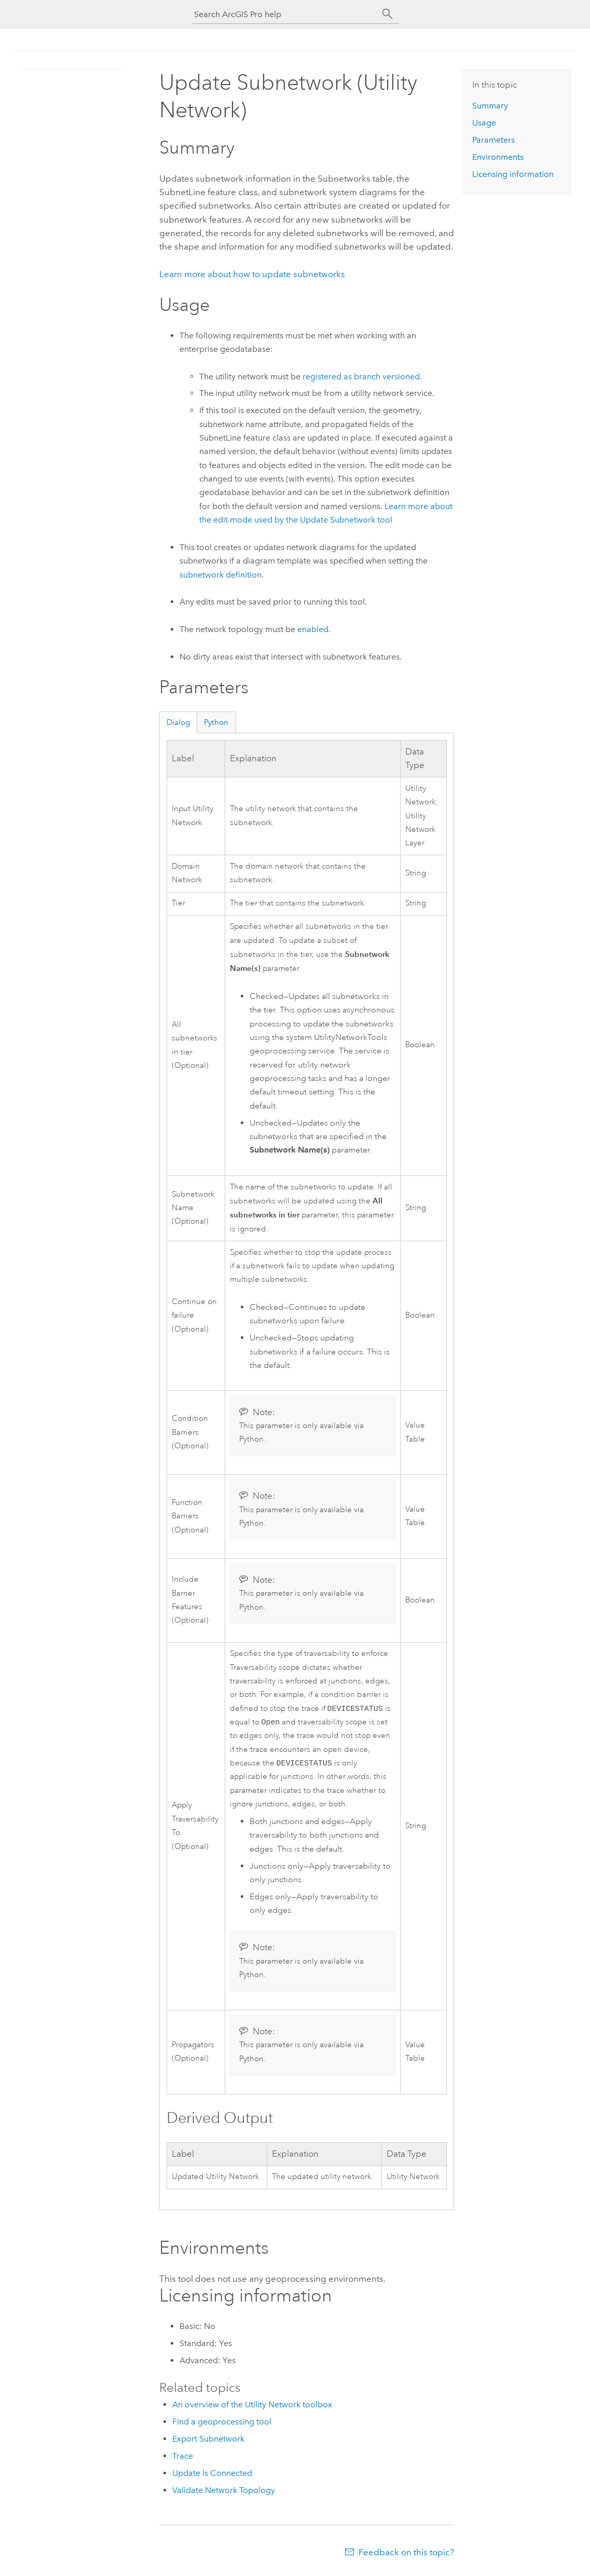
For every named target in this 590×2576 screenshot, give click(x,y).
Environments (498, 157)
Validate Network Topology (223, 2493)
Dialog (178, 722)
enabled (312, 629)
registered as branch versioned (361, 376)
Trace (182, 2459)
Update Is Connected (212, 2476)
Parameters (493, 140)
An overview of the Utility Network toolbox (252, 2408)
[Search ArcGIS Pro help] (284, 14)
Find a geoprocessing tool (221, 2425)
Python (216, 722)
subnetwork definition (221, 575)
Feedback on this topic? (406, 2555)
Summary (490, 106)
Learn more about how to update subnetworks (252, 274)
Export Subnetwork (208, 2442)
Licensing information (513, 174)
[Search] (387, 14)
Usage (484, 123)
